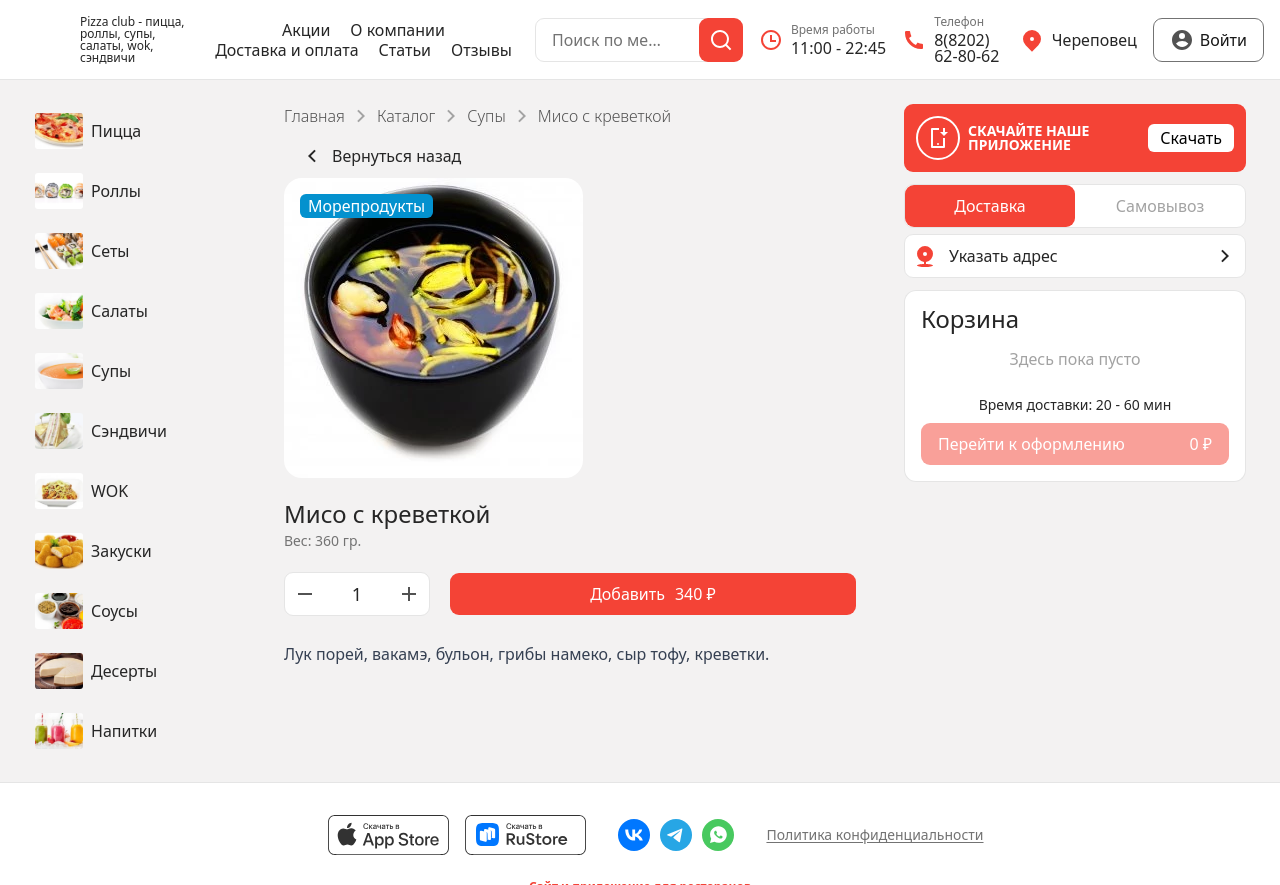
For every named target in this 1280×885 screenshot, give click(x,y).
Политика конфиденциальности (874, 834)
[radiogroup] (1075, 206)
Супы (486, 116)
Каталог (406, 116)
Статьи (405, 50)
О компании (397, 30)
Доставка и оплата (286, 50)
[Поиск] (721, 40)
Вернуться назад (380, 156)
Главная (314, 116)
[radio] (990, 206)
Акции (306, 30)
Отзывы (481, 50)
